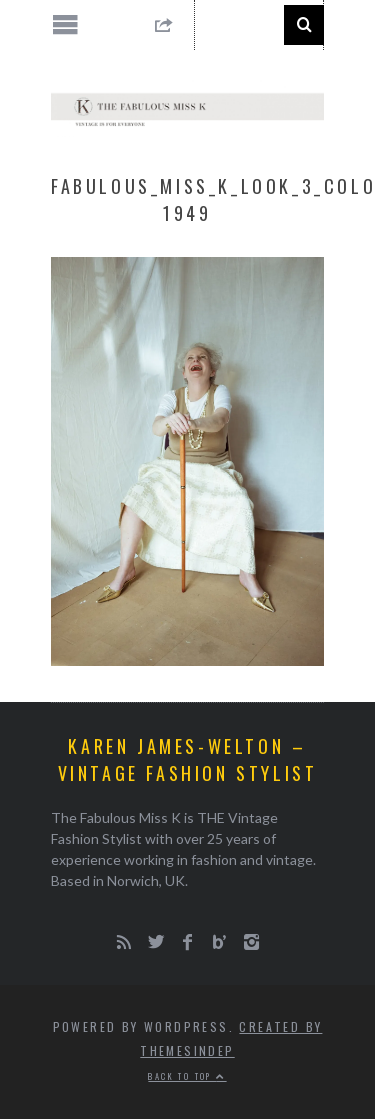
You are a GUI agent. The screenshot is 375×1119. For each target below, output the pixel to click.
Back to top (187, 1076)
